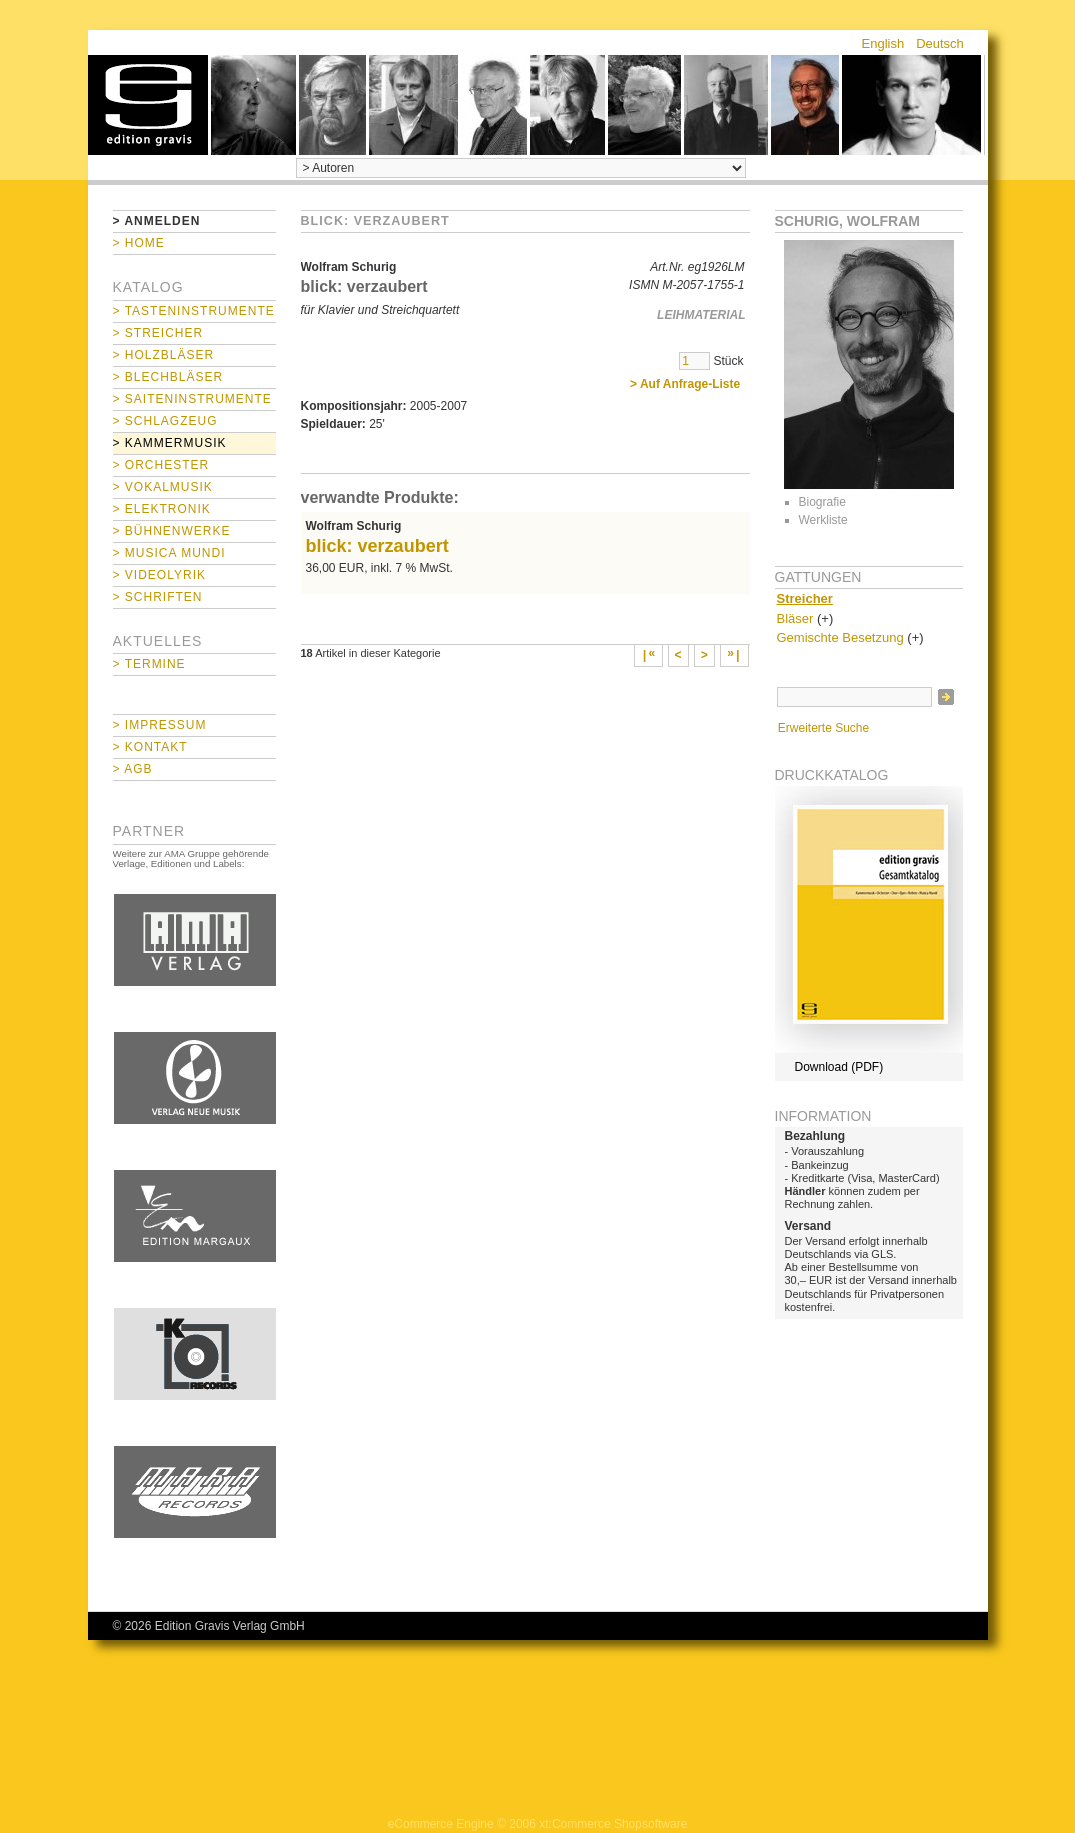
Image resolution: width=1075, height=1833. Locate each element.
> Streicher (158, 333)
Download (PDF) (839, 1067)
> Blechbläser (168, 377)
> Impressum (160, 725)
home (148, 105)
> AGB (133, 769)
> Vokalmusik (163, 487)
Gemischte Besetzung (840, 637)
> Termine (149, 664)
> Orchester (161, 465)
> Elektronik (162, 509)
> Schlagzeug (165, 421)
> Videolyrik (159, 575)
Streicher (805, 598)
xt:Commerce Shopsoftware (613, 1824)
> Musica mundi (169, 553)
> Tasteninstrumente (194, 311)
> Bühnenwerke (172, 531)
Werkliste (823, 520)
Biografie (822, 502)
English (883, 43)
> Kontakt (150, 747)
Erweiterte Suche (823, 728)
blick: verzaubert (377, 546)
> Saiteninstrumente (192, 399)
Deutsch (940, 43)
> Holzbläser (164, 355)
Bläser (795, 618)
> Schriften (158, 597)
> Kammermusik (170, 443)
